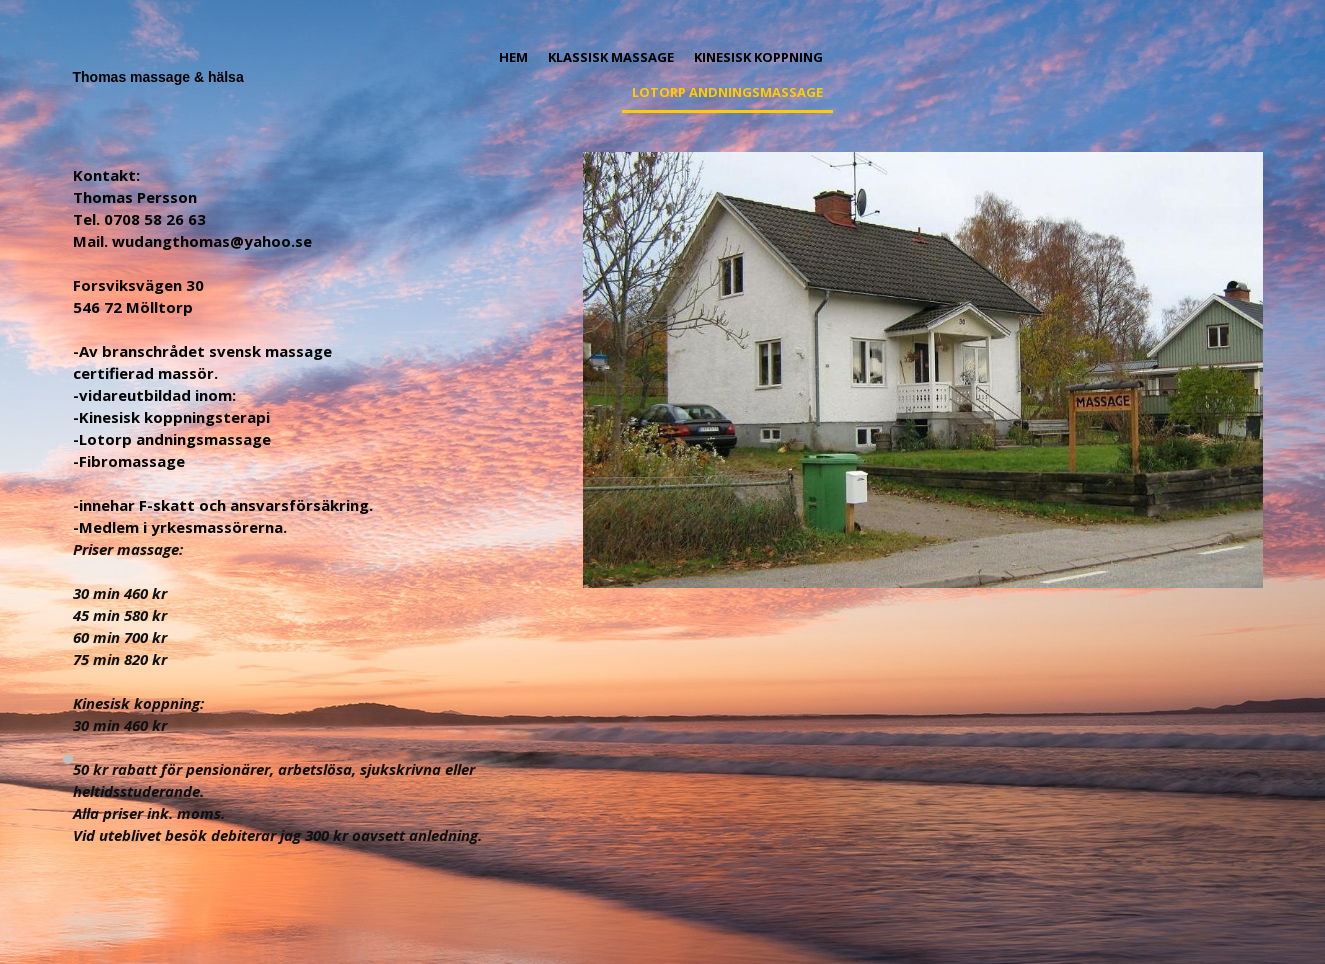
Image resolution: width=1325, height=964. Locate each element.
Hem (513, 57)
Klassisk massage (611, 57)
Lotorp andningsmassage (727, 92)
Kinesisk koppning (758, 57)
